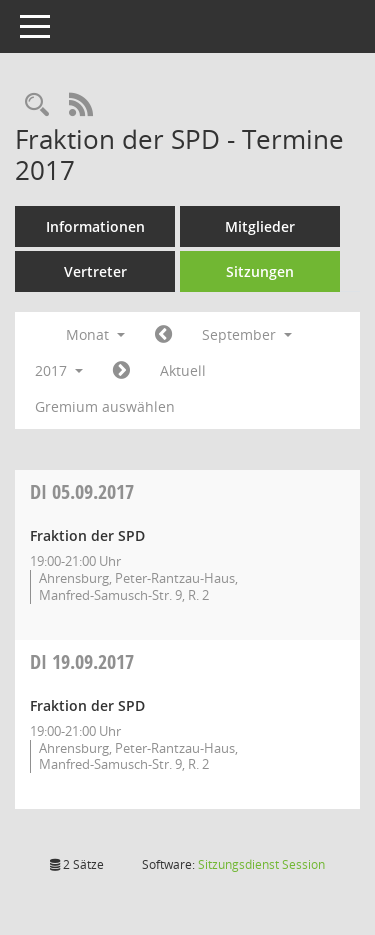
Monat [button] (95, 334)
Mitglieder (260, 226)
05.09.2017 (82, 491)
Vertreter (95, 271)
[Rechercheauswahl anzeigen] (37, 105)
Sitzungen (260, 271)
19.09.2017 (82, 661)
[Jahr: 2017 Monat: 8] (163, 335)
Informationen (95, 226)
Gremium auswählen (105, 406)
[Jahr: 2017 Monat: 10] (121, 371)
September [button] (247, 334)
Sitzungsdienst (261, 864)
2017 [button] (59, 370)
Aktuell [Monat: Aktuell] (183, 370)
